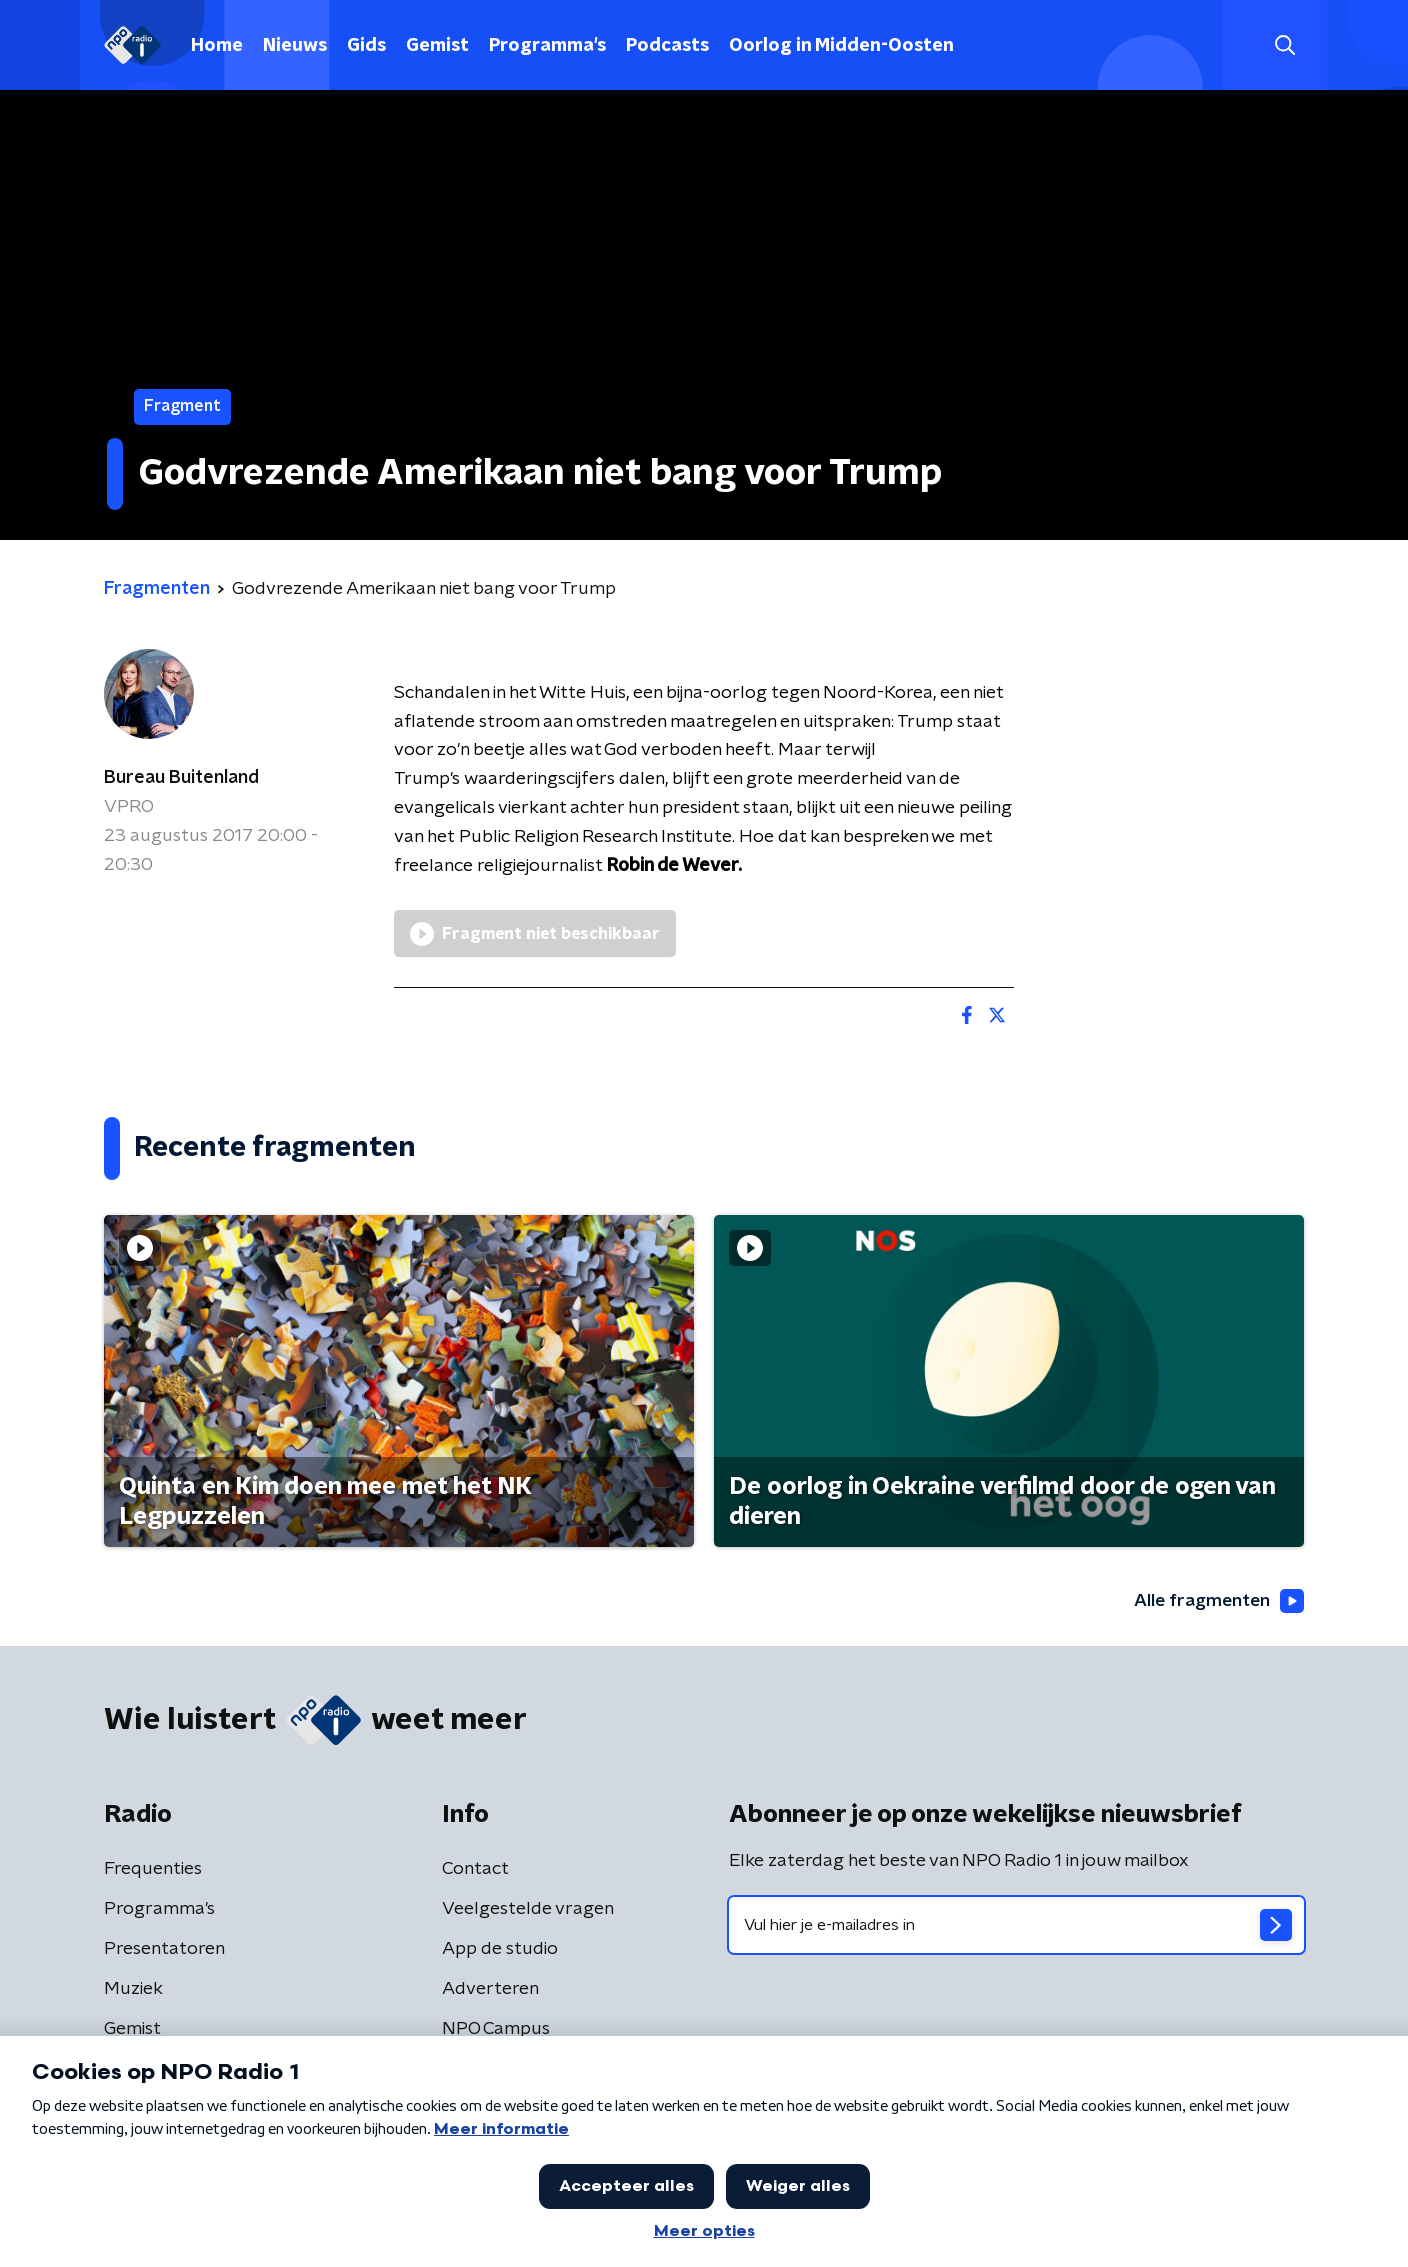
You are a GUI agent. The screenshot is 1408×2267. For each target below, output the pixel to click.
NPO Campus (496, 2029)
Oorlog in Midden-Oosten (841, 46)
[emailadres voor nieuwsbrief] (1016, 1925)
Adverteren (490, 1989)
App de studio (500, 1949)
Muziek (133, 1989)
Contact (475, 1869)
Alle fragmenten (1217, 1601)
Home (217, 46)
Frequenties (153, 1869)
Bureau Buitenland (181, 778)
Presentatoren (164, 1949)
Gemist (437, 46)
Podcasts (667, 46)
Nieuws (295, 46)
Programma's (547, 46)
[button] (1284, 45)
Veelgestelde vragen (528, 1909)
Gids (366, 46)
